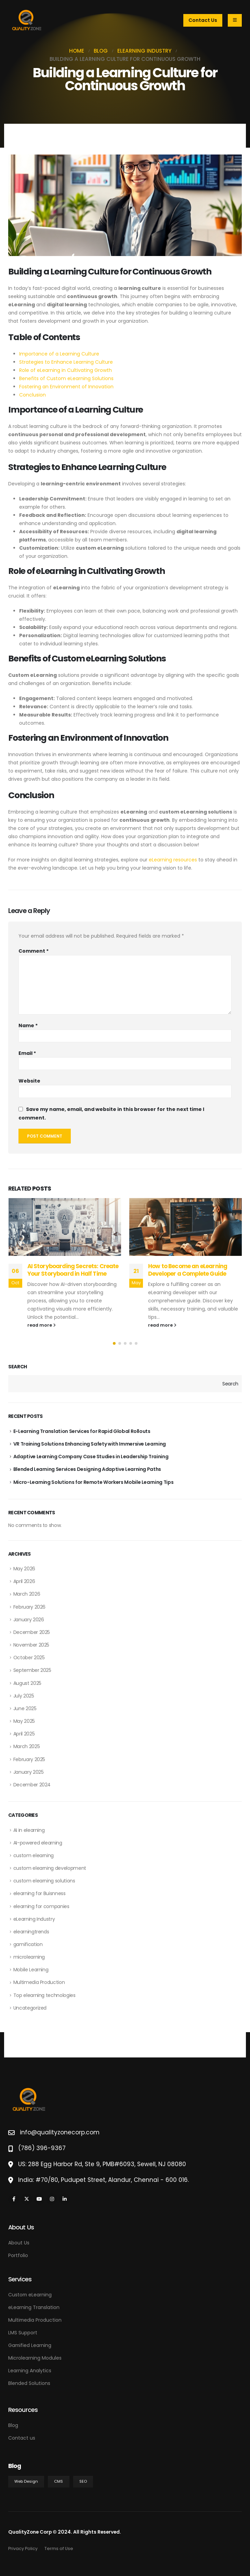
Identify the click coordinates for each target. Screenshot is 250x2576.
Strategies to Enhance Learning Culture (66, 362)
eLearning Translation (34, 2307)
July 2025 (23, 1695)
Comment (33, 951)
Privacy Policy (23, 2548)
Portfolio (18, 2255)
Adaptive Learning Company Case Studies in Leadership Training (91, 1456)
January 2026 (28, 1619)
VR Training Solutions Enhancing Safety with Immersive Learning (89, 1443)
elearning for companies (41, 1906)
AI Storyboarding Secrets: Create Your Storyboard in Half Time (73, 1270)
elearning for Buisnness (39, 1893)
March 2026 (26, 1594)
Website (29, 1080)
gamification (28, 1944)
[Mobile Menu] (235, 20)
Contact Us (202, 20)
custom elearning (33, 1855)
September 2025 (32, 1670)
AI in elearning (29, 1830)
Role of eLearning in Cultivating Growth (65, 370)
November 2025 (31, 1644)
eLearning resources (173, 859)
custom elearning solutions (44, 1880)
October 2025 (29, 1657)
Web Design (26, 2481)
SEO (83, 2481)
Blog (13, 2425)
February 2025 (29, 1759)
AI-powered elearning (37, 1842)
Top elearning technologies (44, 1995)
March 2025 (26, 1746)
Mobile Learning (31, 1969)
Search (17, 1367)
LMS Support (22, 2332)
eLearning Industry (34, 1919)
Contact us (21, 2437)
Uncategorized (30, 2007)
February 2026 (29, 1607)
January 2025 (28, 1772)
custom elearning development (49, 1868)
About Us (18, 2242)
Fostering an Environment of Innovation (66, 386)
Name (28, 1025)
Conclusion (32, 394)
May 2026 (24, 1568)
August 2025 (27, 1683)
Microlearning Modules (35, 2357)
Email (27, 1053)
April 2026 (24, 1581)
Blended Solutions (29, 2383)
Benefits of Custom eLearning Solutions (66, 378)
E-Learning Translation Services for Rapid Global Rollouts (81, 1431)
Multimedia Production (39, 1982)
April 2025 (24, 1733)
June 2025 (25, 1708)
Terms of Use (58, 2548)
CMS (58, 2481)
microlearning (29, 1957)
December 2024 (32, 1784)
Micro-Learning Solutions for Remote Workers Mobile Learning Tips (93, 1482)
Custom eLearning (30, 2294)
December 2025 (31, 1632)
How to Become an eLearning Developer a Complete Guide (187, 1270)
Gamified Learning (29, 2345)
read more (41, 1325)
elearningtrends (31, 1931)
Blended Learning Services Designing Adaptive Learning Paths (87, 1469)
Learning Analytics (29, 2370)
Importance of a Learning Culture (59, 353)
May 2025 (24, 1721)
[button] (114, 1343)
